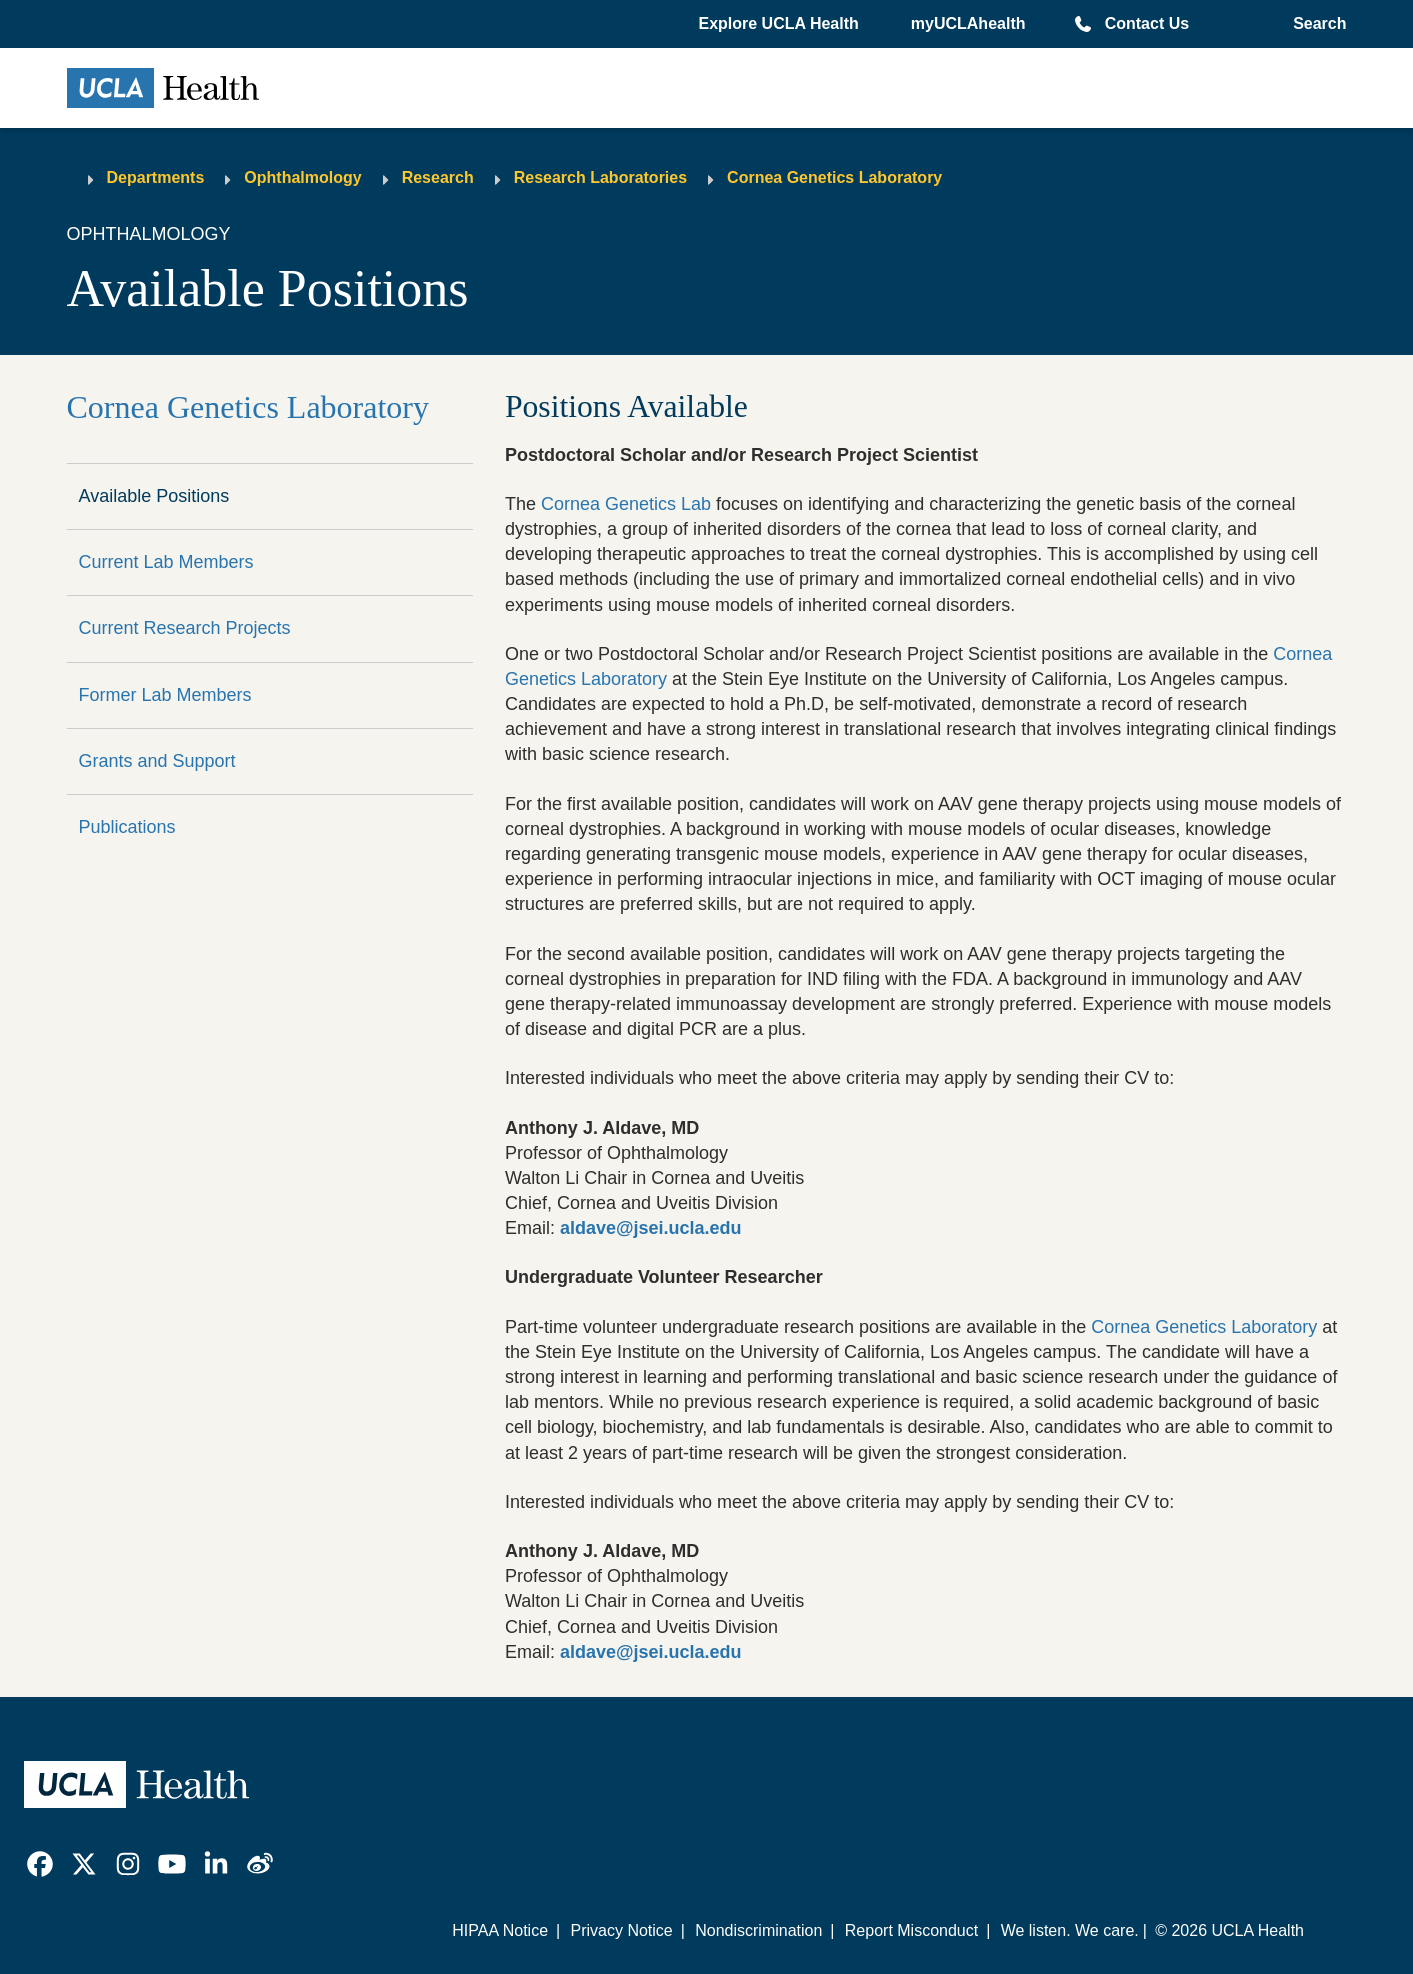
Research (438, 177)
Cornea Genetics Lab (626, 504)
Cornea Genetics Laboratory (834, 177)
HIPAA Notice (500, 1930)
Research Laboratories (600, 177)
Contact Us (1147, 23)
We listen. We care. (1070, 1930)
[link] (40, 1864)
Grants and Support (157, 761)
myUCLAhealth (968, 23)
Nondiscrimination (758, 1930)
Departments (156, 177)
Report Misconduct (911, 1930)
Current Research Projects (185, 628)
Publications (127, 827)
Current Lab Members (166, 562)
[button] (780, 24)
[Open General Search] (1315, 24)
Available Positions (154, 496)
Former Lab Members (165, 695)
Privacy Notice (621, 1930)
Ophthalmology (302, 177)
